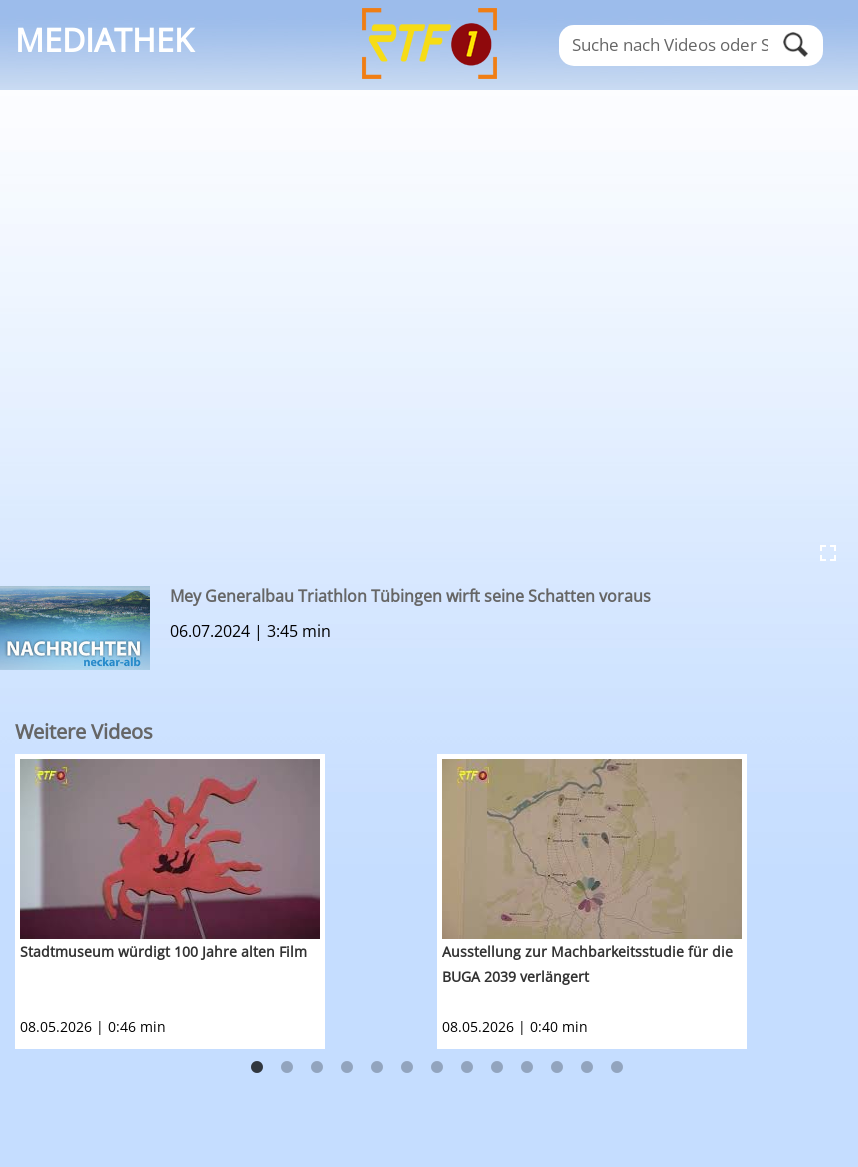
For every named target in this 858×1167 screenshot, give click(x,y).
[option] (226, 901)
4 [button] (347, 1068)
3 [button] (317, 1068)
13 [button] (617, 1068)
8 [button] (467, 1068)
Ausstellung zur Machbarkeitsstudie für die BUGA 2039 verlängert (587, 964)
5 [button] (377, 1068)
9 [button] (497, 1068)
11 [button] (557, 1068)
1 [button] (257, 1068)
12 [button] (587, 1068)
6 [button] (407, 1068)
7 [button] (437, 1068)
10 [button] (527, 1068)
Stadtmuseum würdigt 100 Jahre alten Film (163, 951)
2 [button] (287, 1068)
